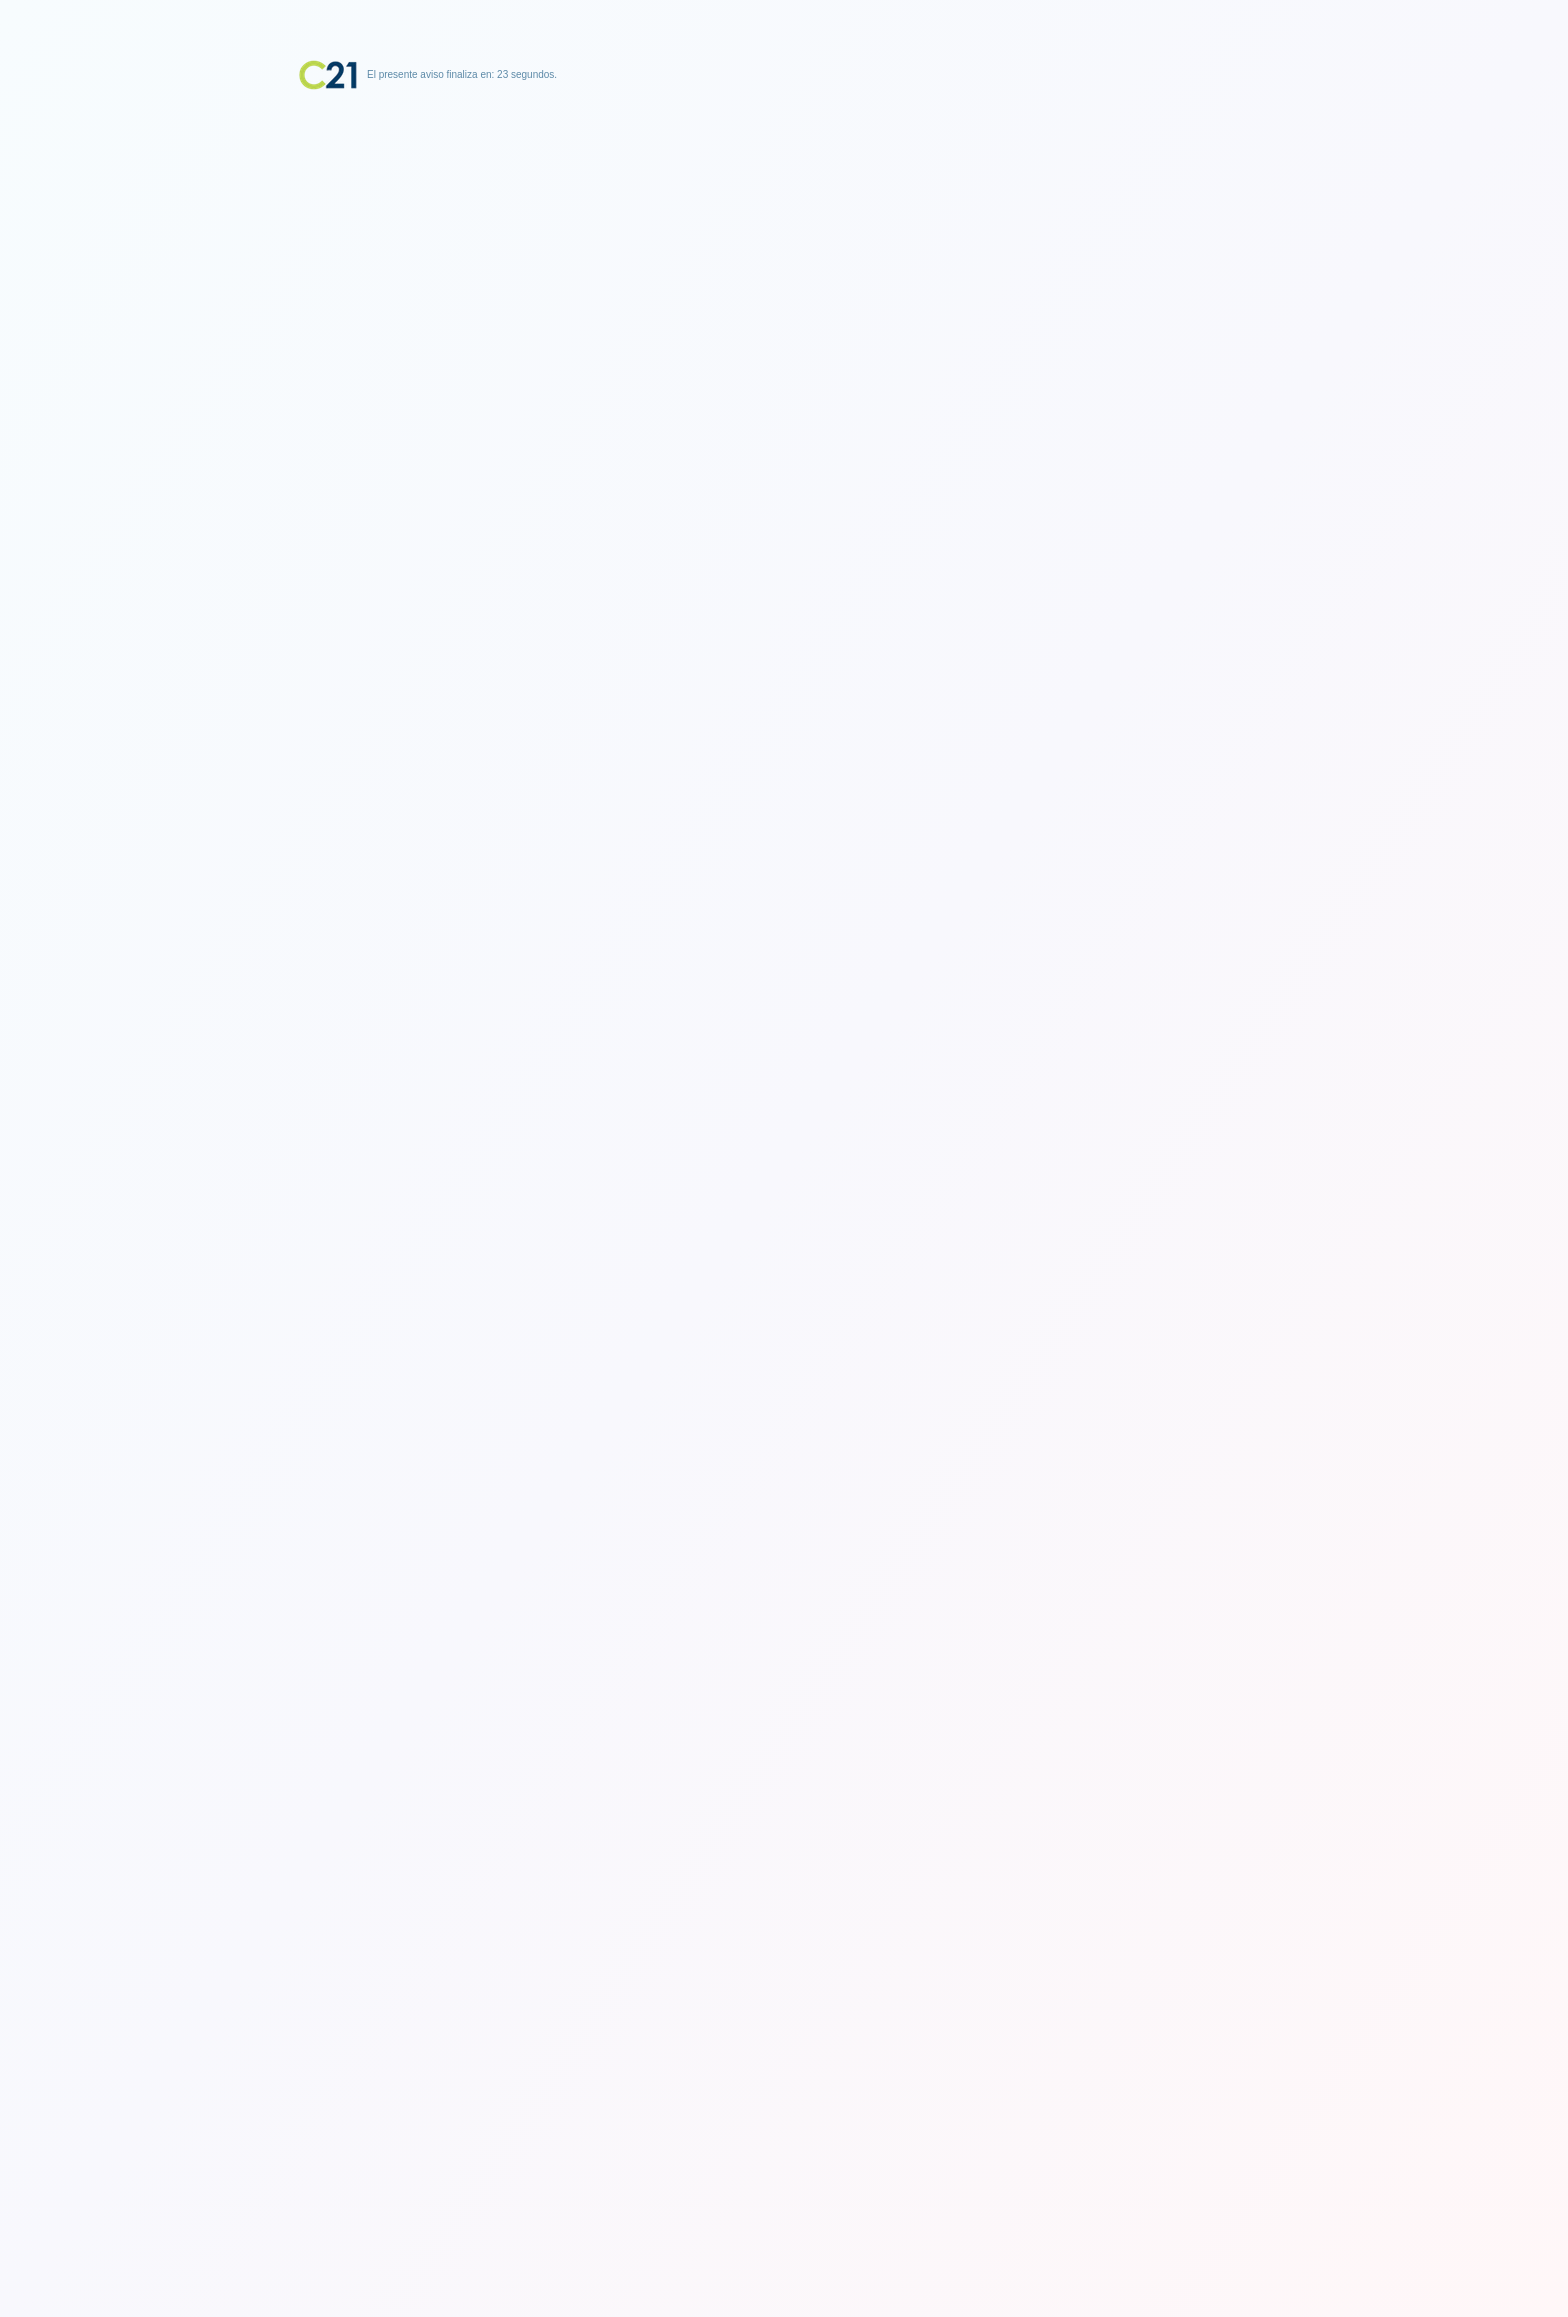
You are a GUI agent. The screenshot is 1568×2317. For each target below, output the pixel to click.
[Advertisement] (784, 215)
